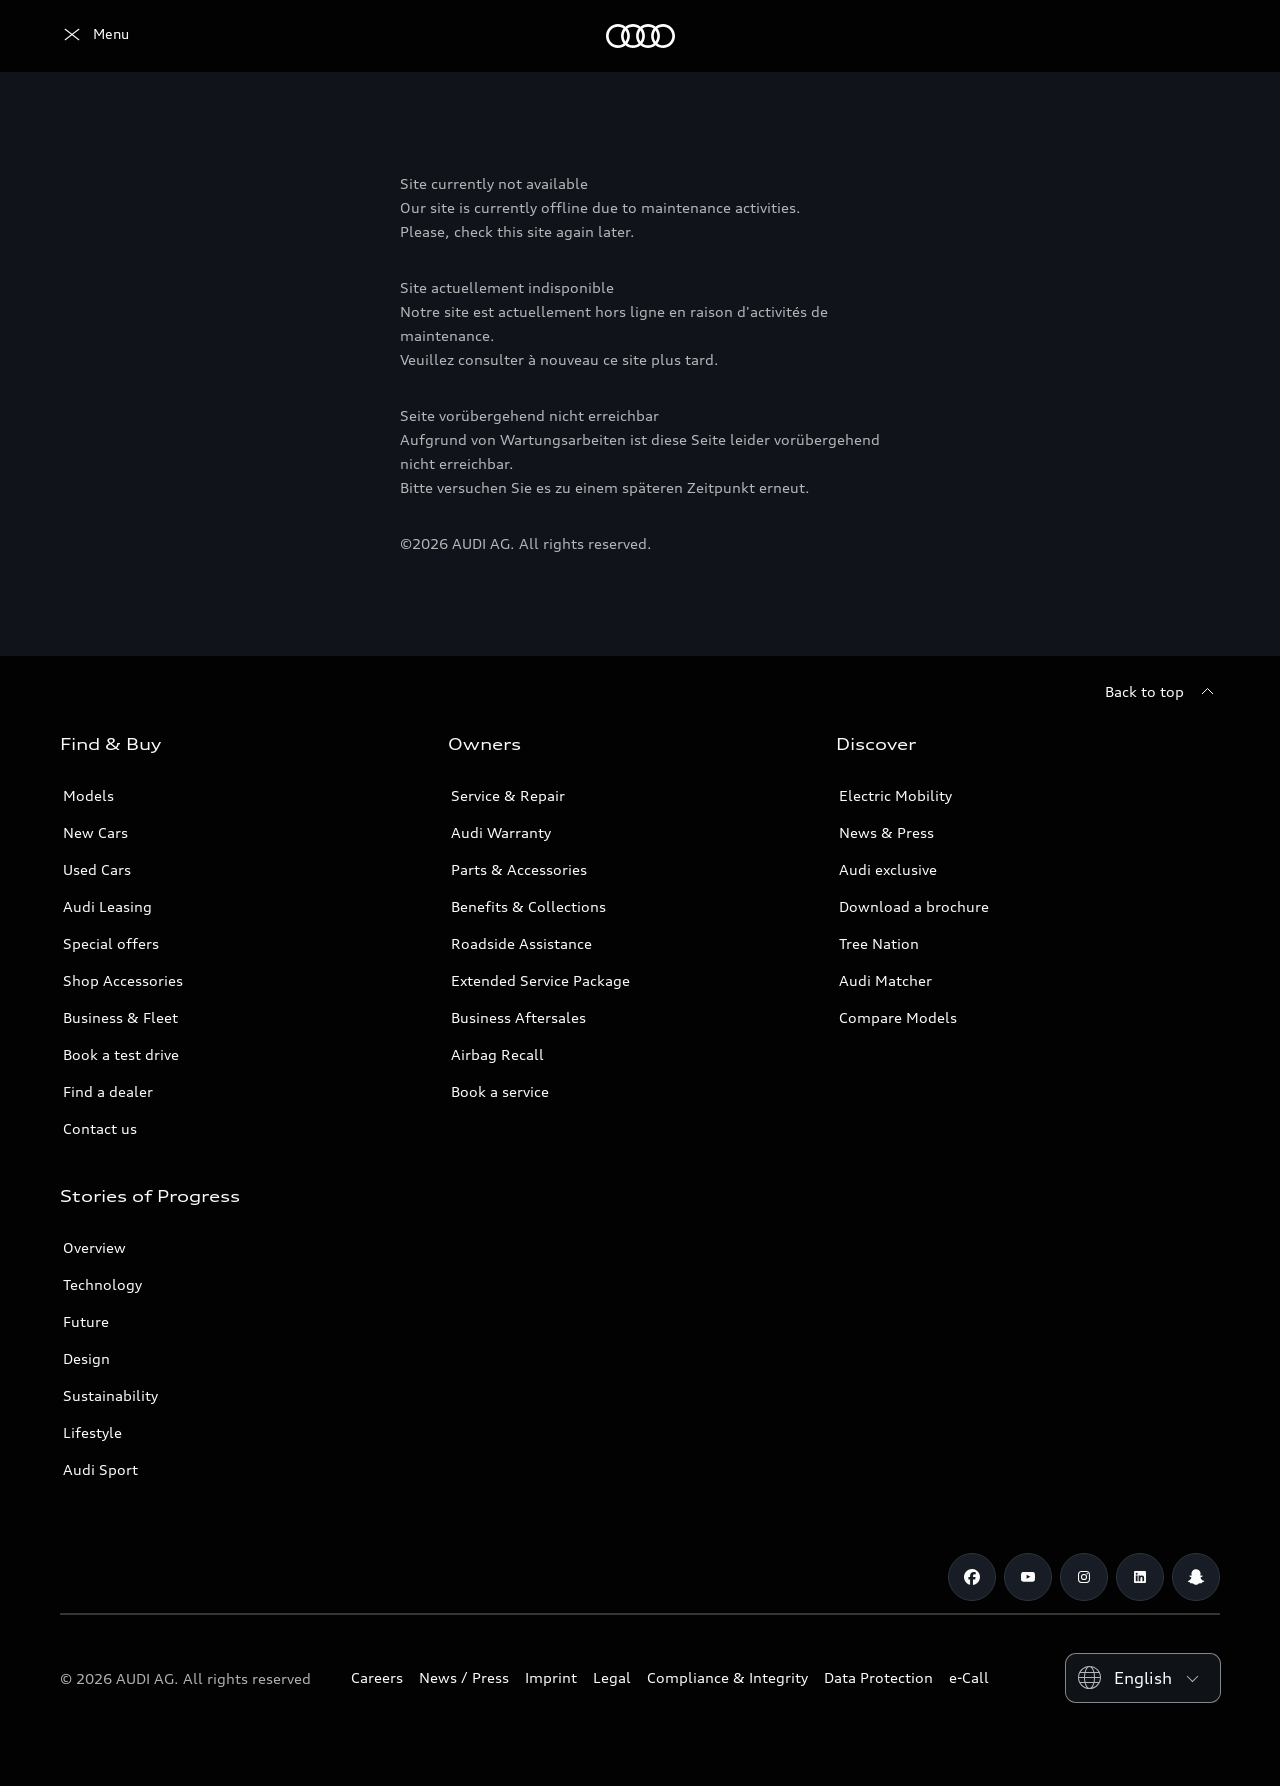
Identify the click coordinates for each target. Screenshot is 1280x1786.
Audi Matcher (885, 980)
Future (86, 1321)
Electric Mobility (895, 795)
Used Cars (97, 869)
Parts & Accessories (519, 869)
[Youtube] (1028, 1577)
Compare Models (898, 1017)
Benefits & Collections (528, 906)
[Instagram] (1084, 1577)
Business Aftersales (518, 1017)
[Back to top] (1162, 692)
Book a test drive (121, 1054)
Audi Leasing (107, 906)
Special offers (111, 943)
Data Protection (878, 1677)
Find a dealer (108, 1091)
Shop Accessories (123, 980)
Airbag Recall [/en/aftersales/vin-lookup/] (497, 1054)
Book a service (500, 1091)
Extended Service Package (540, 980)
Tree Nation (879, 943)
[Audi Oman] (94, 36)
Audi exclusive (888, 869)
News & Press (886, 832)
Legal (612, 1677)
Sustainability (110, 1395)
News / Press (464, 1677)
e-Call (969, 1677)
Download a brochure (914, 906)
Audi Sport (100, 1469)
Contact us (100, 1128)
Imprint (551, 1677)
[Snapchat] (1196, 1577)
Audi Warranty (501, 832)
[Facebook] (972, 1577)
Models (88, 795)
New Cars (95, 832)
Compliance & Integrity (727, 1677)
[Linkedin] (1140, 1577)
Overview (94, 1247)
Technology (102, 1284)
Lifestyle (92, 1432)
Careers (377, 1677)
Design (86, 1358)
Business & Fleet (120, 1017)
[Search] (1196, 36)
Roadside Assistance (521, 943)
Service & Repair (508, 795)
